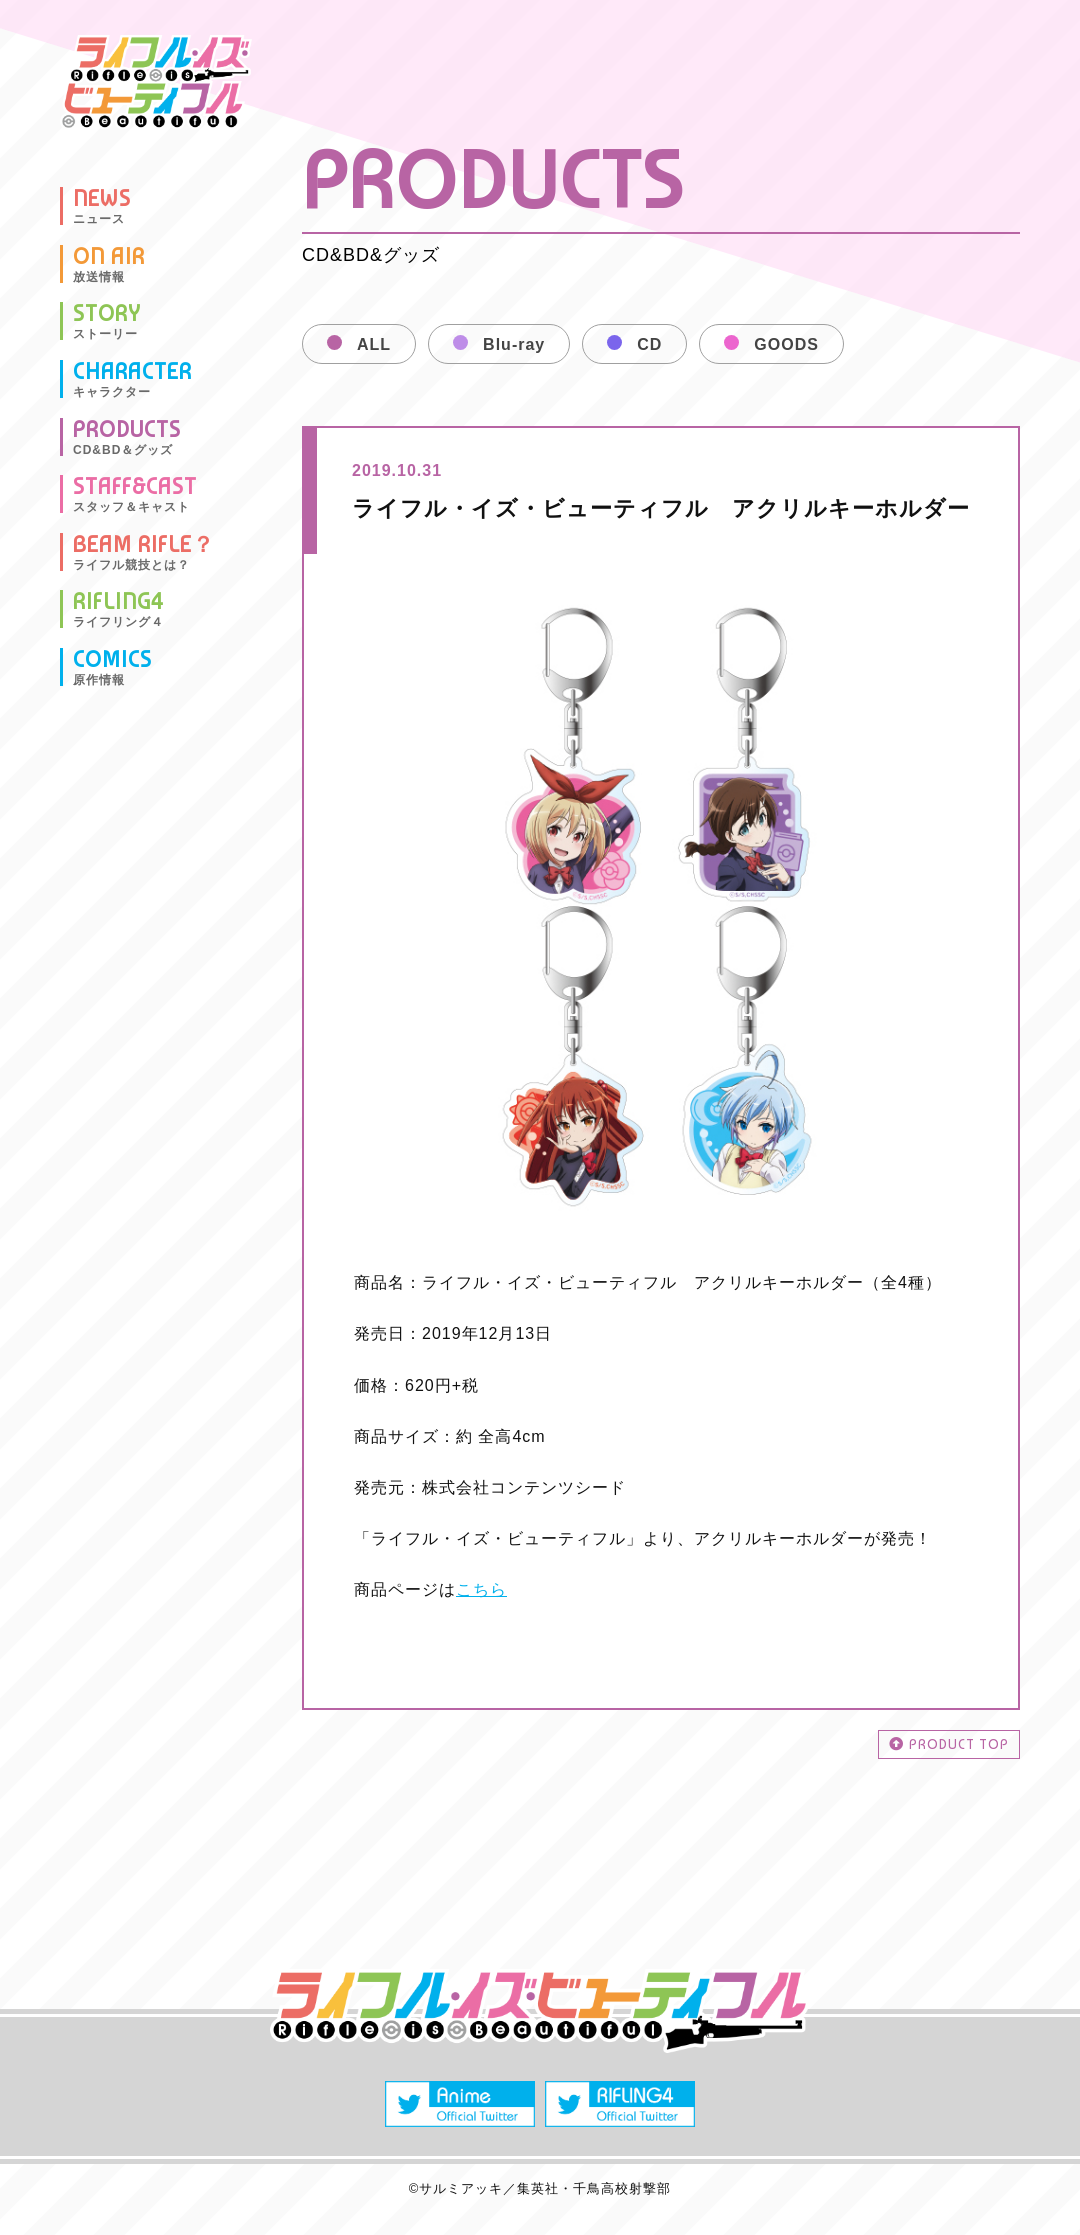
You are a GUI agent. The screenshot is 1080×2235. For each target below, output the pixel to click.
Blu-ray (514, 344)
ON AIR (109, 264)
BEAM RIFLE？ (144, 552)
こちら (481, 1589)
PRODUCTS (127, 437)
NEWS (102, 206)
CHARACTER (132, 379)
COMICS (112, 667)
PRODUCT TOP (949, 1744)
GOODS (786, 344)
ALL (374, 344)
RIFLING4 (118, 609)
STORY (107, 321)
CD (649, 344)
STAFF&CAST (135, 494)
